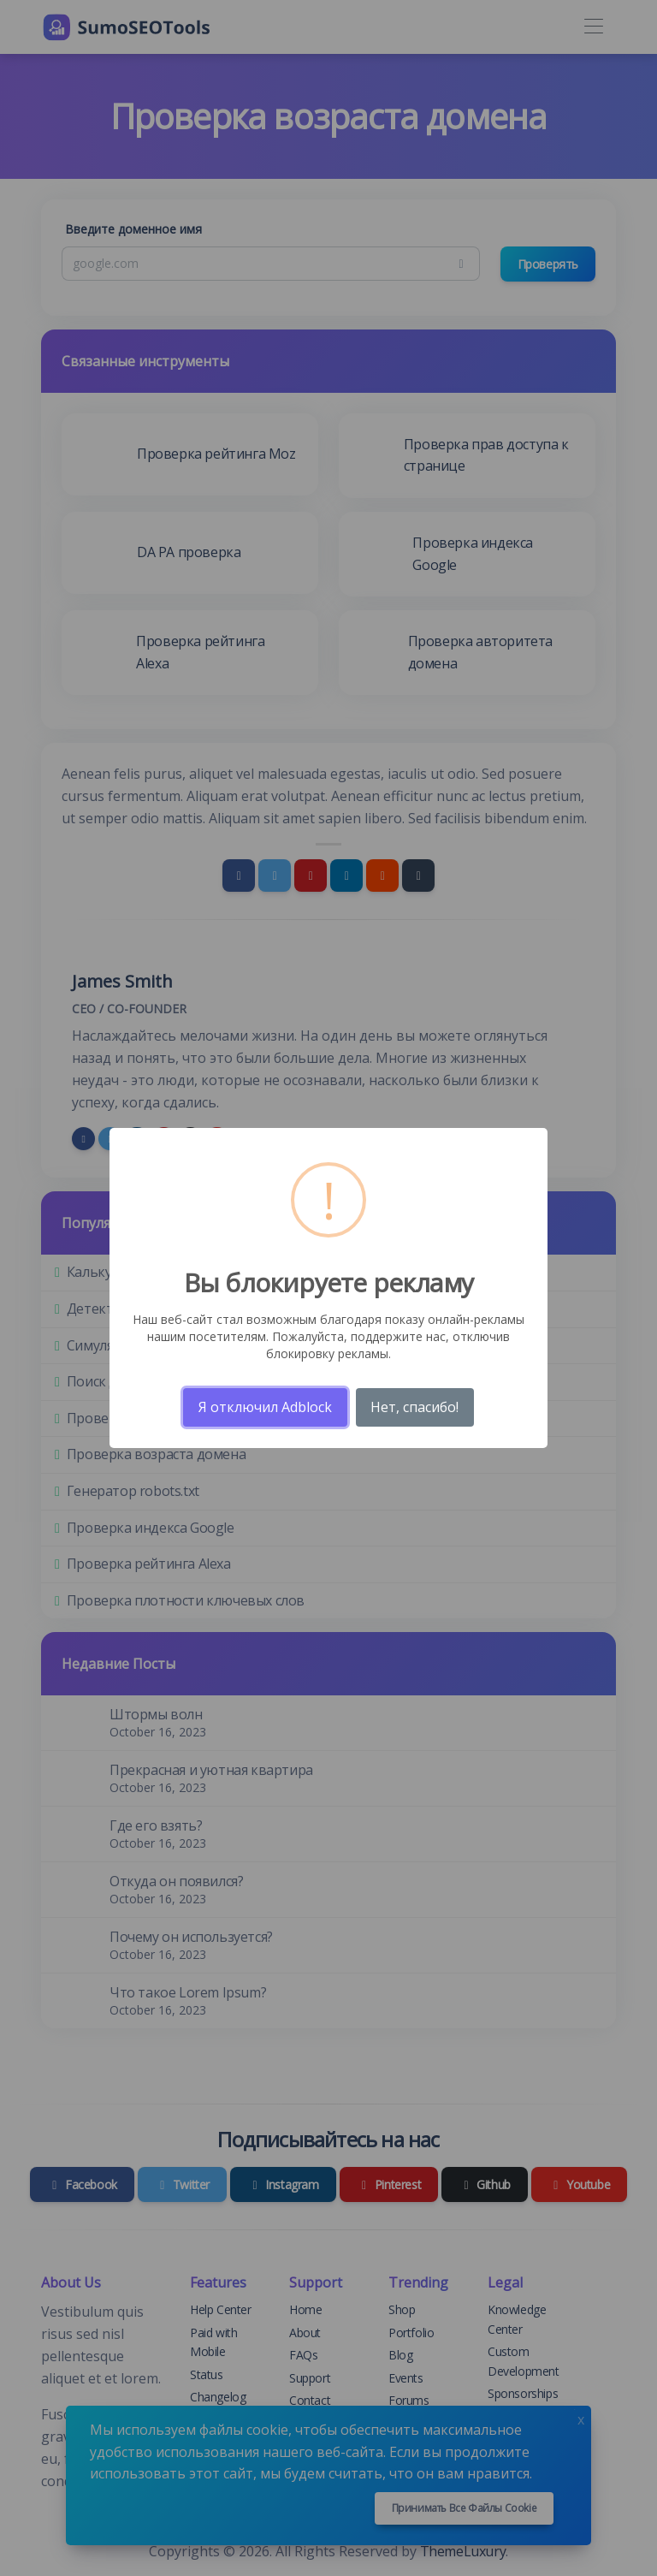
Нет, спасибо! (414, 1407)
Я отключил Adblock (265, 1407)
